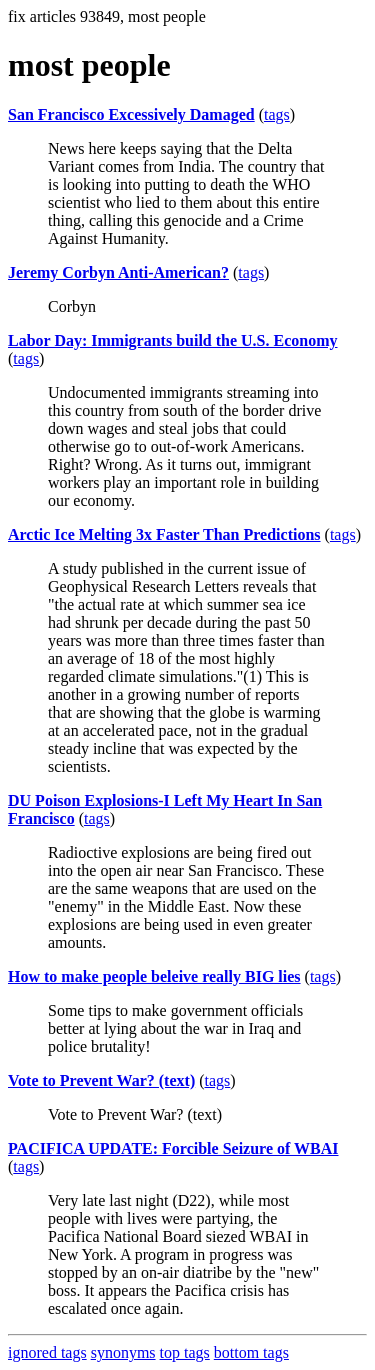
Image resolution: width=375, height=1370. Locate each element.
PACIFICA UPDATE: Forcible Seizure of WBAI (173, 1148)
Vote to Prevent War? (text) (101, 1080)
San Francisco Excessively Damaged (131, 114)
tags (277, 114)
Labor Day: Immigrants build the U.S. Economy (173, 340)
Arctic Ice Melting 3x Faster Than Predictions (164, 534)
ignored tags (47, 1352)
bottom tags (251, 1352)
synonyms (123, 1352)
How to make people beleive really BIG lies (154, 976)
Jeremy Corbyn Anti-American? (118, 272)
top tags (185, 1352)
